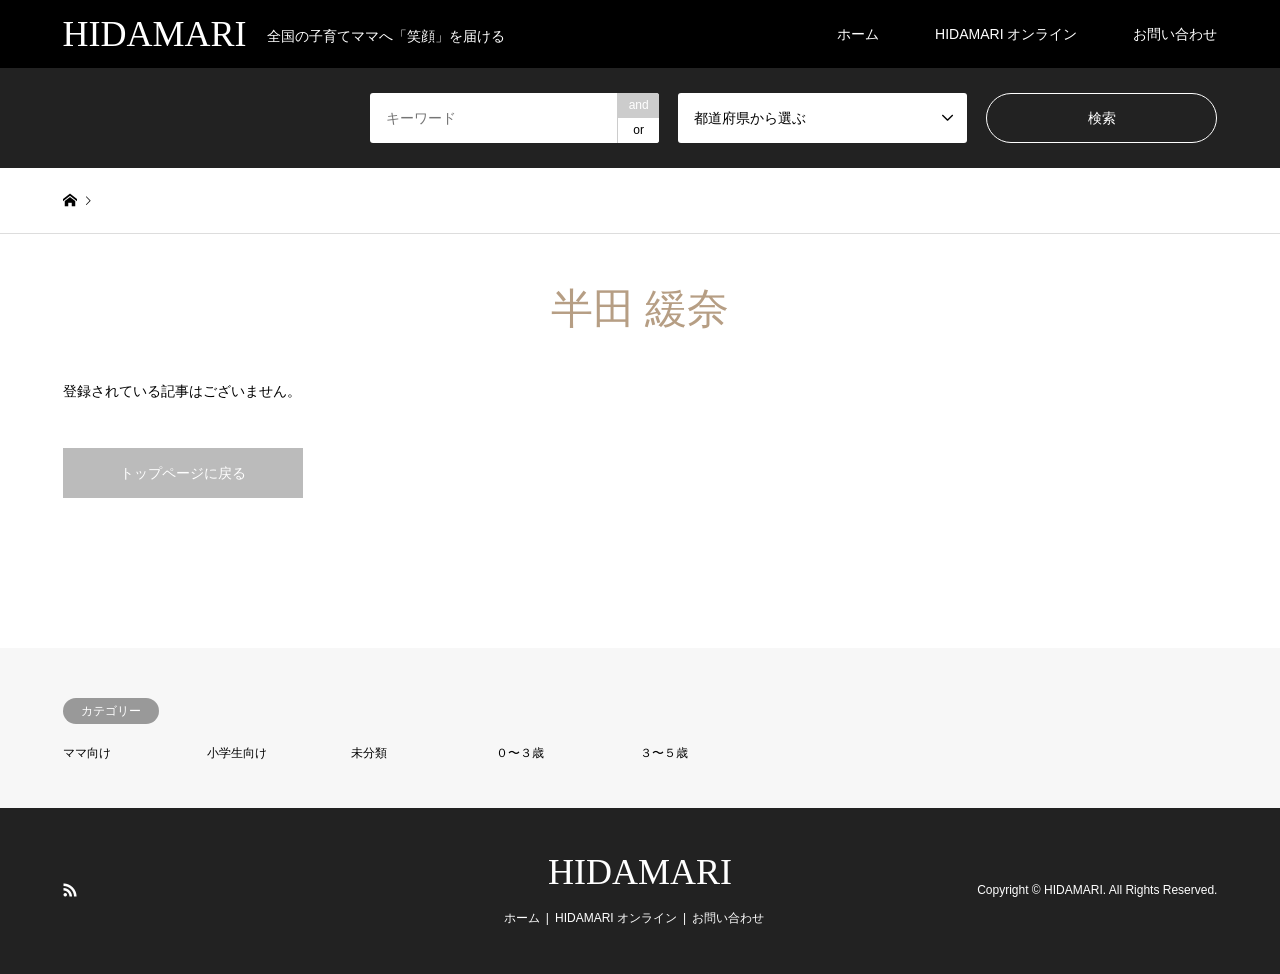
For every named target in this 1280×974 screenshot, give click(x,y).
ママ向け (87, 753)
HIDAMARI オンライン (1006, 34)
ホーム (858, 34)
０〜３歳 (520, 753)
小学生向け (237, 753)
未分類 (369, 753)
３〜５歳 (664, 753)
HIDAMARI (640, 872)
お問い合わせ (1175, 34)
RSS (70, 890)
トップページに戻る (183, 473)
